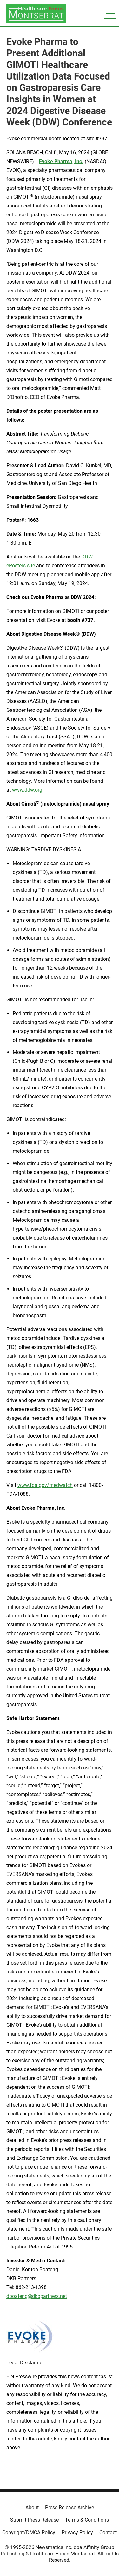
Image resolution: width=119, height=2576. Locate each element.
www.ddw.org (27, 790)
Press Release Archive (69, 2507)
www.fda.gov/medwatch (45, 1485)
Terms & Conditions (87, 2520)
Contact (108, 2532)
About (32, 2507)
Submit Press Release (34, 2520)
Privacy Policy (77, 2532)
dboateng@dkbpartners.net (36, 2296)
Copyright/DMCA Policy (28, 2532)
